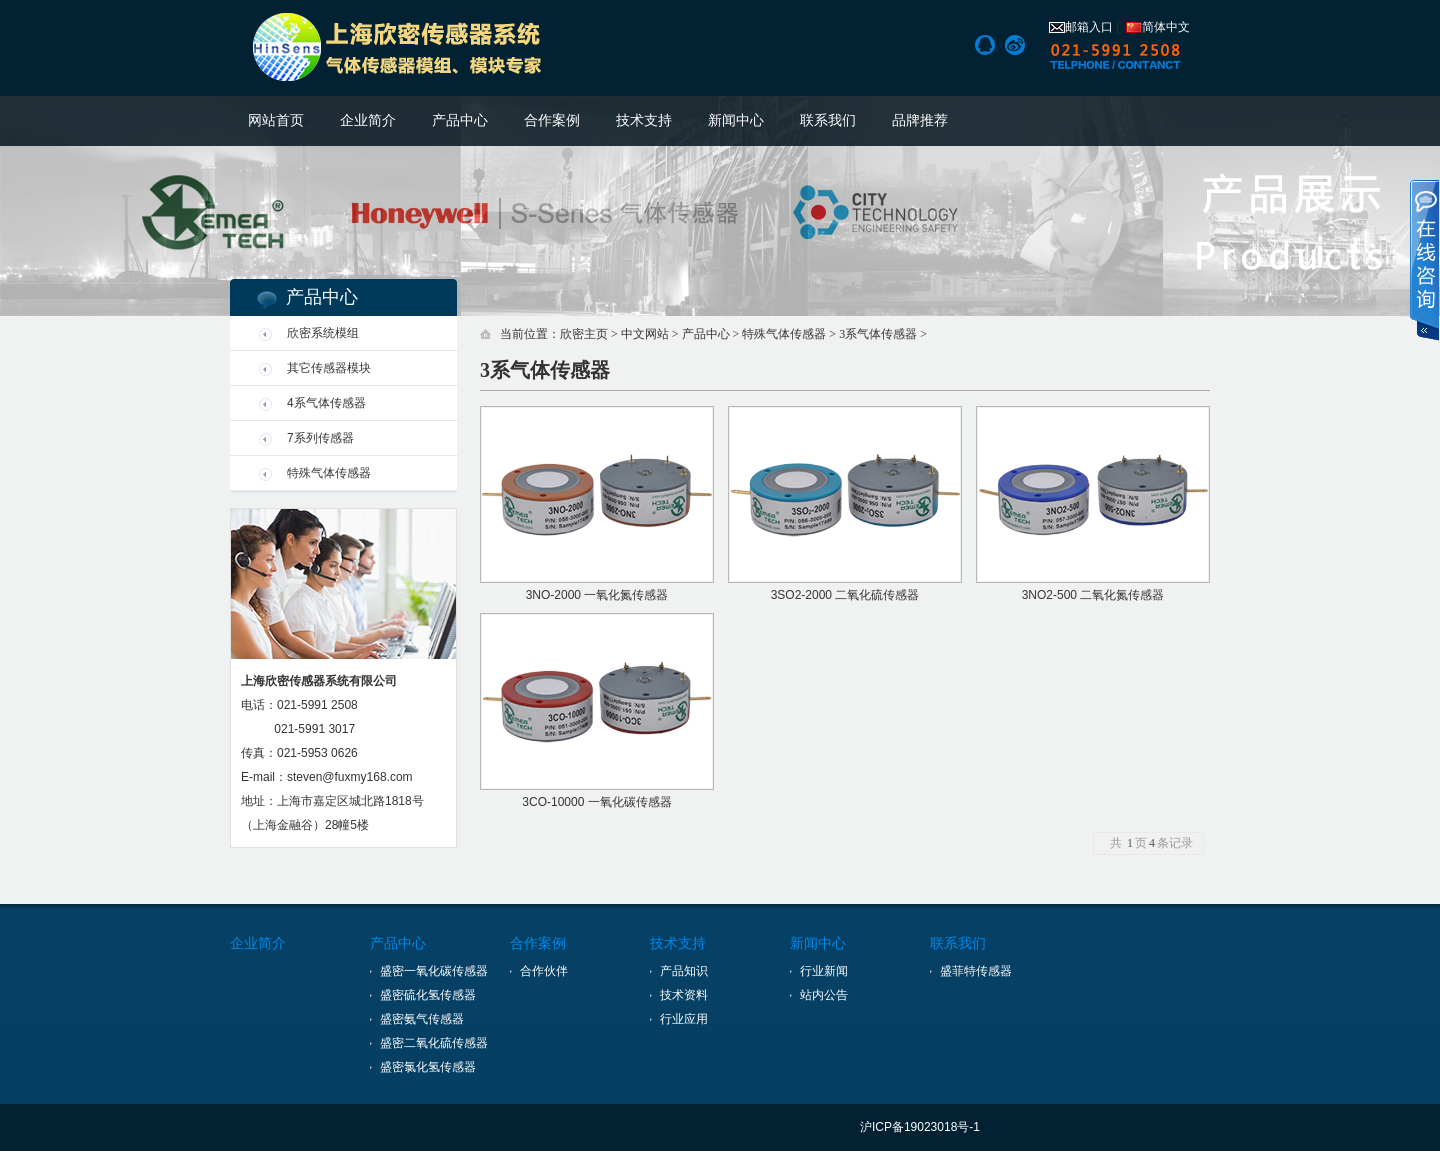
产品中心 (460, 120)
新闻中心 (736, 120)
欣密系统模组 (323, 333)
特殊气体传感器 (329, 473)
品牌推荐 (920, 120)
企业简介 (368, 120)
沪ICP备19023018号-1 (920, 1127)
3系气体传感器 (878, 334)
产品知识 (684, 971)
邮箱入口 (1081, 27)
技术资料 (684, 995)
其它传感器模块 (329, 368)
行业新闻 (824, 971)
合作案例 (552, 120)
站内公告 (824, 995)
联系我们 (828, 120)
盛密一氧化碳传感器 (434, 971)
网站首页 (276, 120)
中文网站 (645, 334)
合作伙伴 (544, 971)
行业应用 (684, 1019)
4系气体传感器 (326, 403)
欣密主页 (584, 334)
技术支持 (644, 120)
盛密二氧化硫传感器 (434, 1043)
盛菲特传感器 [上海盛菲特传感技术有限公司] (976, 971)
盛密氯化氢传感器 (428, 1067)
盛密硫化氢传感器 (428, 995)
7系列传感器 (320, 438)
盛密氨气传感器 (422, 1019)
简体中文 (1158, 27)
